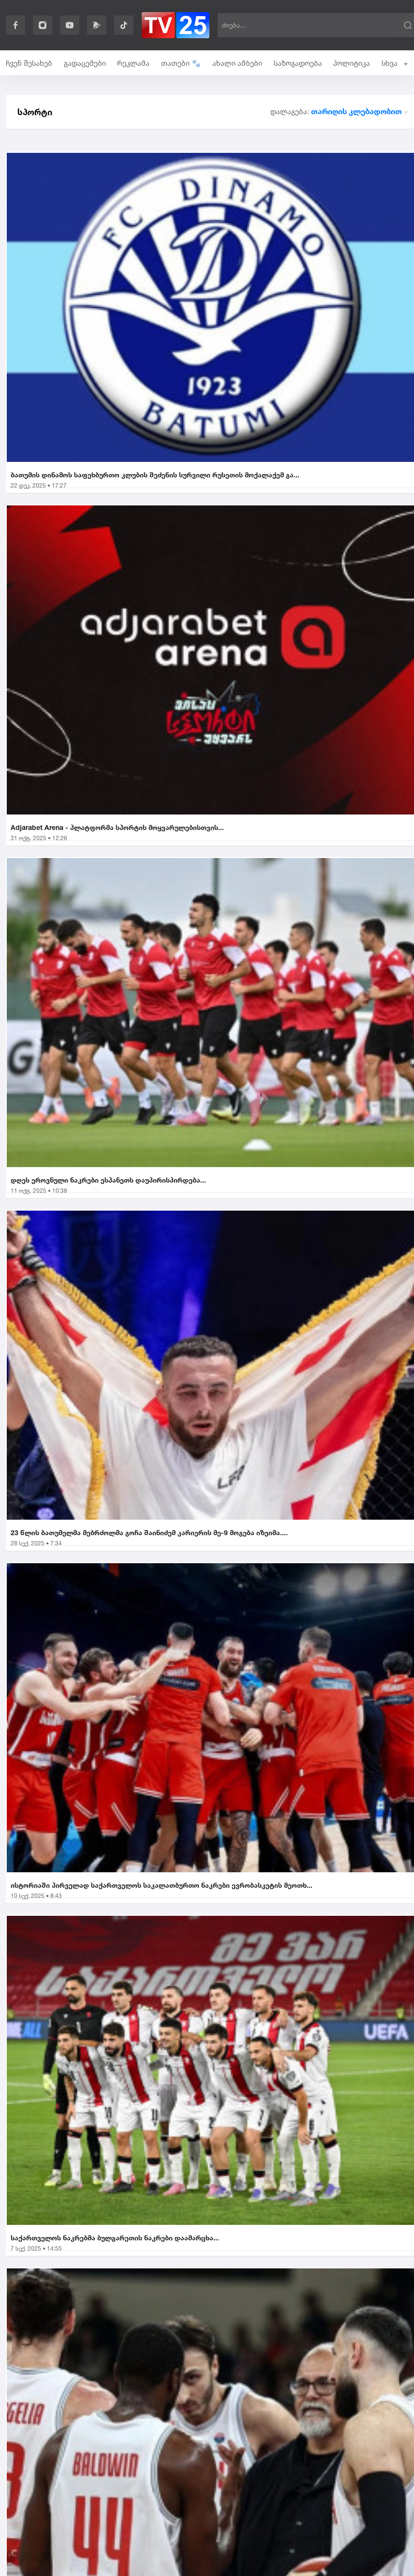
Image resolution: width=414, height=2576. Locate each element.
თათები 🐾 (181, 63)
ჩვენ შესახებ (29, 63)
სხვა (395, 63)
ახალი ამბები (237, 63)
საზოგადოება (298, 63)
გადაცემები (85, 63)
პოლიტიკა (351, 63)
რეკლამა (133, 63)
